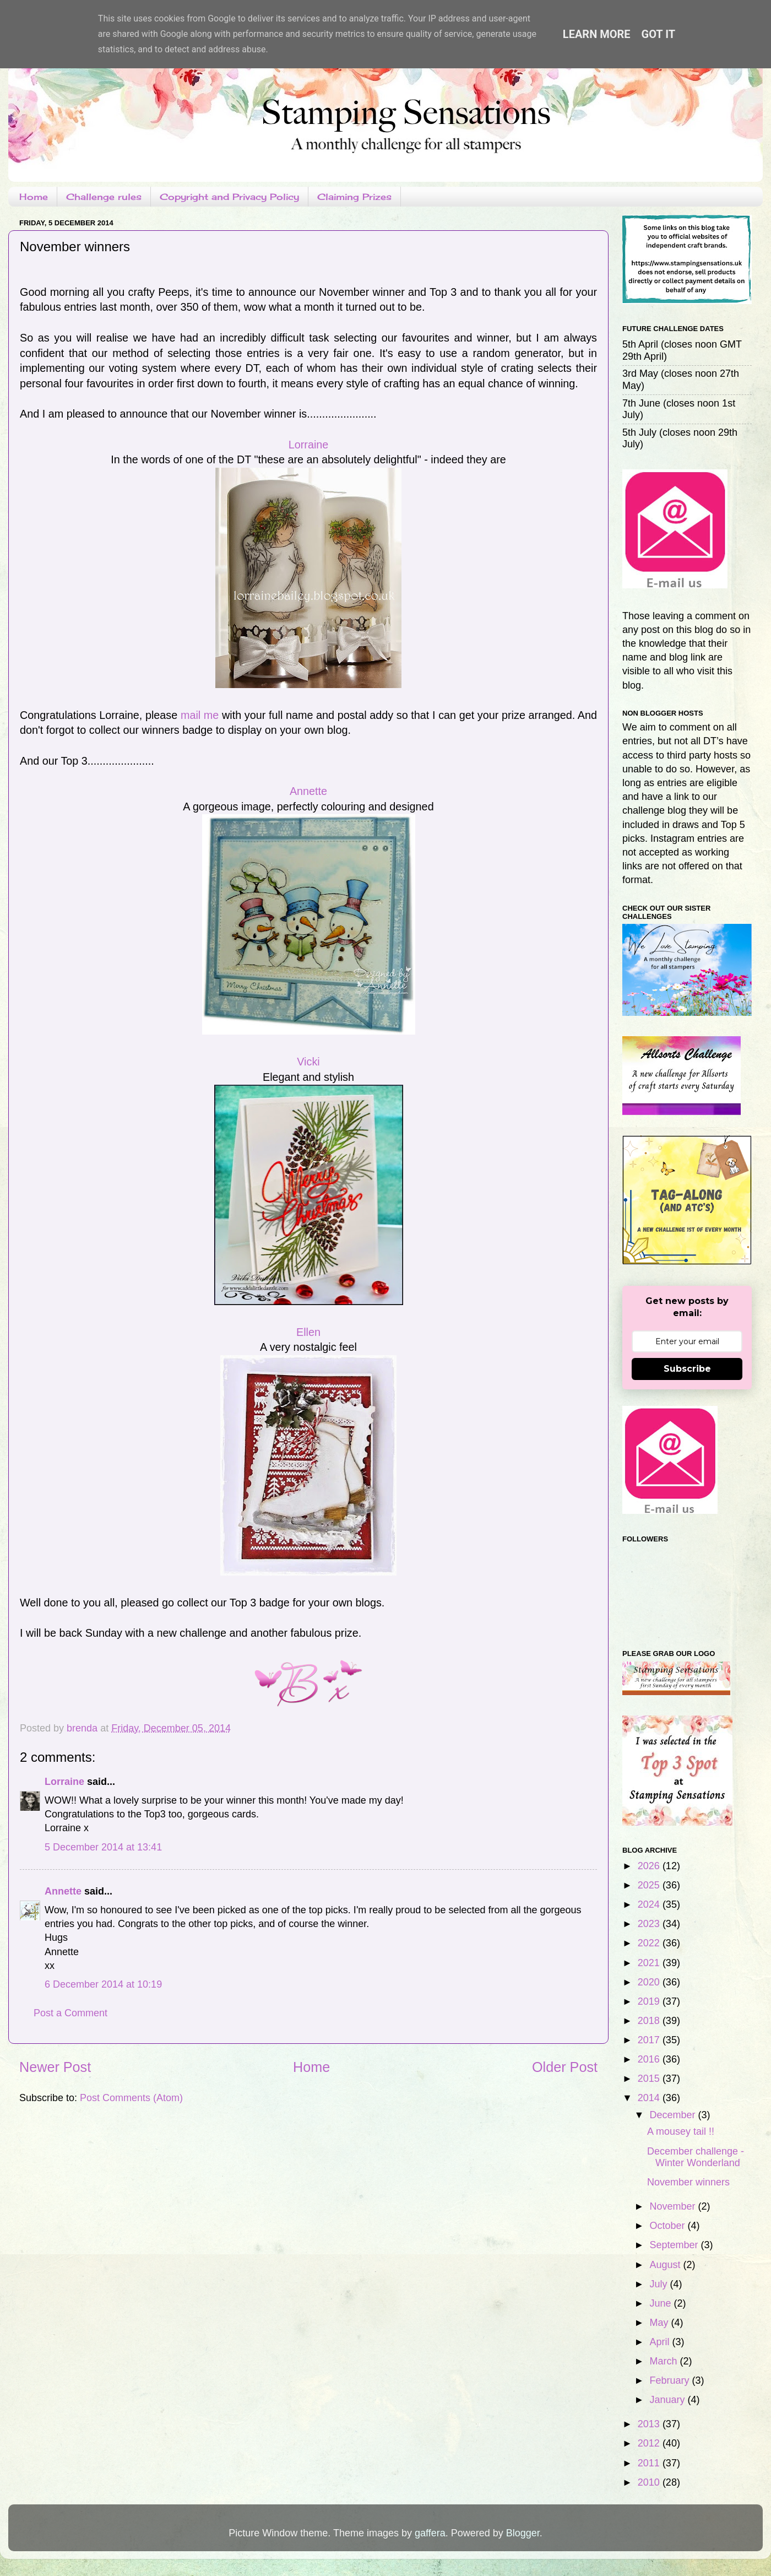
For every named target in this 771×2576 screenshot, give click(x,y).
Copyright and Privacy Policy (229, 196)
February (670, 2380)
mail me (200, 715)
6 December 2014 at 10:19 (103, 1984)
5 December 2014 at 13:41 (103, 1847)
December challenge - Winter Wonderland (695, 2157)
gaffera (430, 2533)
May (660, 2322)
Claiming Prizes (354, 196)
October (668, 2225)
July (659, 2284)
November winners (688, 2182)
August (666, 2264)
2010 (650, 2482)
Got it (659, 34)
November (673, 2206)
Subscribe (687, 1368)
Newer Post (55, 2067)
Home (33, 196)
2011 (650, 2463)
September (675, 2244)
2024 (650, 1904)
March (664, 2361)
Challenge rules (104, 196)
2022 (650, 1943)
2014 (650, 2097)
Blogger (523, 2533)
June (661, 2303)
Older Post (565, 2067)
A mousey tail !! (680, 2131)
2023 (650, 1923)
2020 (650, 1982)
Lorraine (309, 445)
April (660, 2341)
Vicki (308, 1062)
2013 (650, 2423)
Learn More (597, 34)
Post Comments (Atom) (131, 2097)
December (673, 2114)
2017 (650, 2039)
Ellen (308, 1332)
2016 (650, 2059)
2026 (650, 1865)
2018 (650, 2020)
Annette (308, 791)
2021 (650, 1962)
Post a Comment (70, 2012)
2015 (650, 2078)
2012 (650, 2443)
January (668, 2399)
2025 (650, 1885)
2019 (650, 2001)
